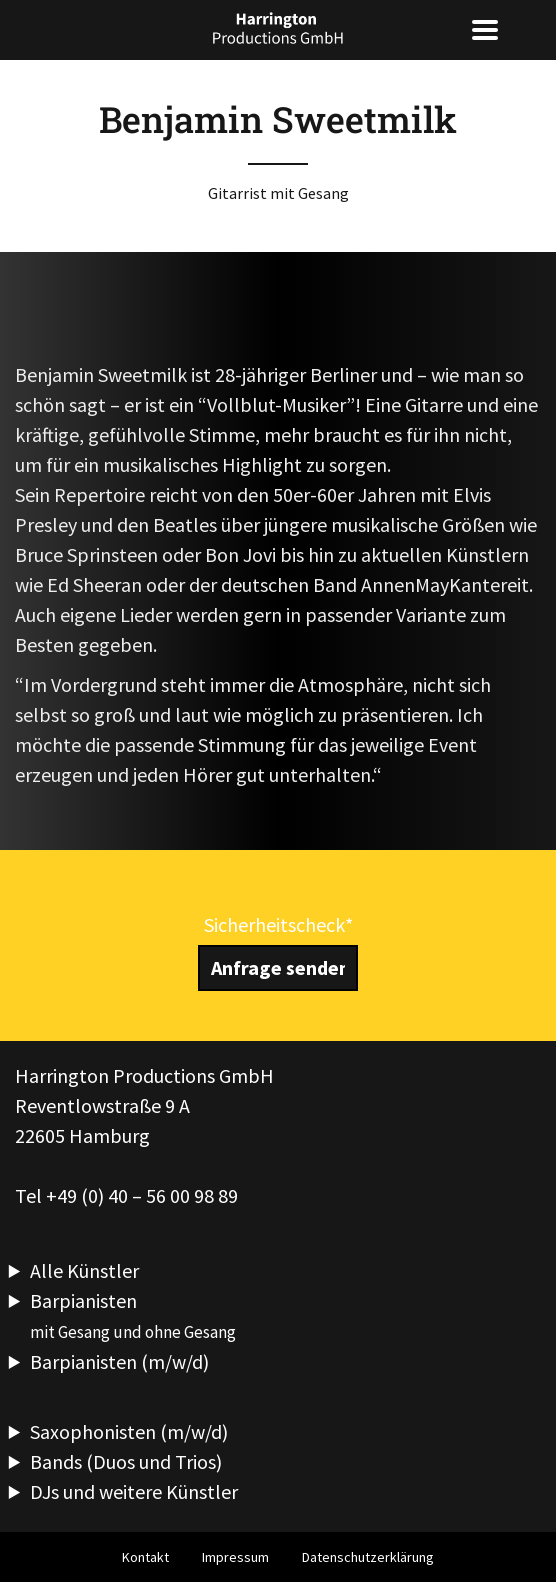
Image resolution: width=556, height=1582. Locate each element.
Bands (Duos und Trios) (126, 1461)
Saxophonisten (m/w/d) (129, 1431)
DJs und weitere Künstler (134, 1491)
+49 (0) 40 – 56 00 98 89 (142, 1195)
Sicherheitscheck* (278, 924)
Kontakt (145, 1557)
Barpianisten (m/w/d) (119, 1361)
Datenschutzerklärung (368, 1557)
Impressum (235, 1557)
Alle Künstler (84, 1270)
